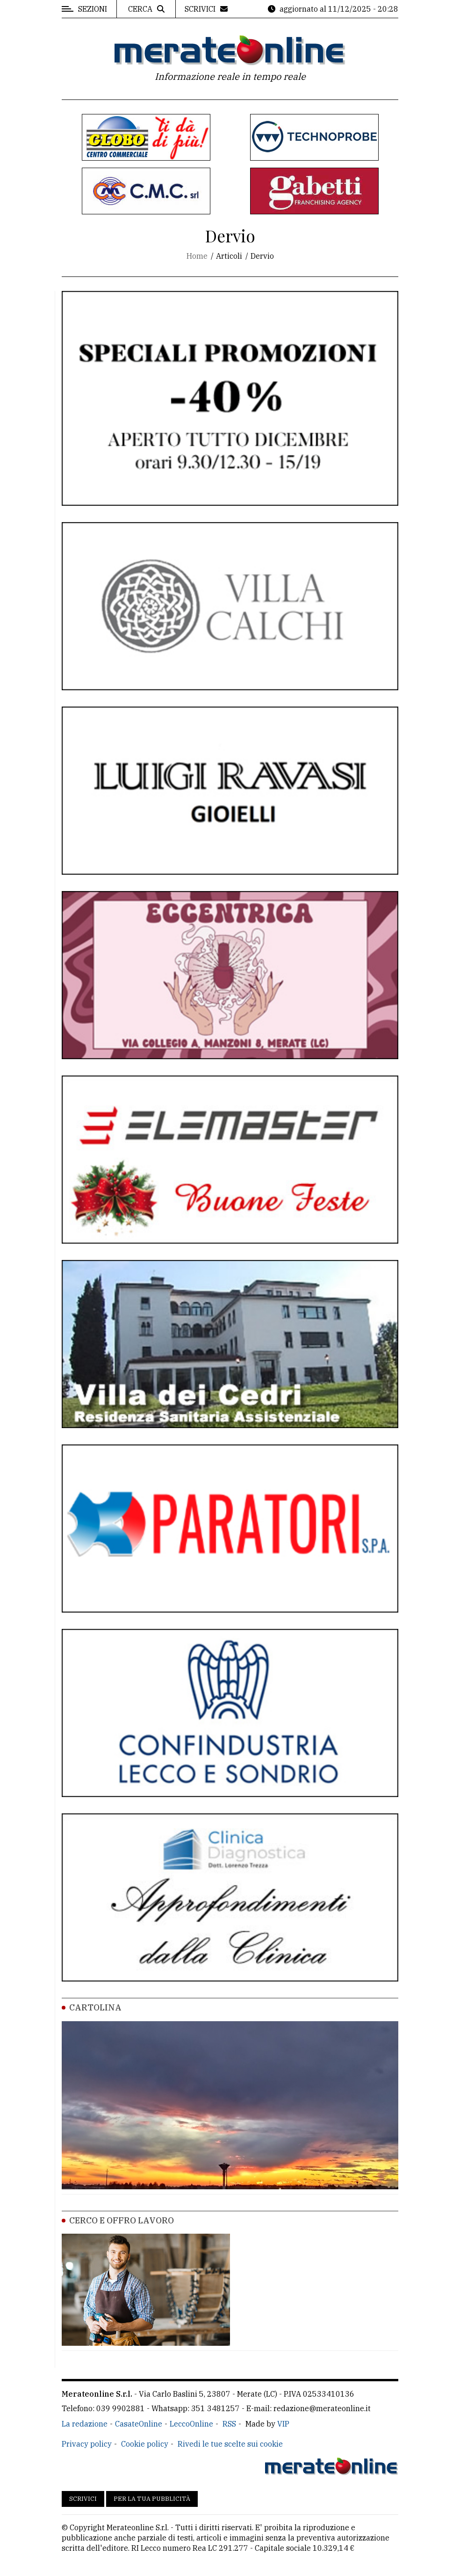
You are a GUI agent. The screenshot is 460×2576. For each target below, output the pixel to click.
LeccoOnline (191, 2423)
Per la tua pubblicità (152, 2499)
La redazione (85, 2423)
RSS (229, 2423)
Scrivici (83, 2499)
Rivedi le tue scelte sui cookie (230, 2444)
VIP (283, 2423)
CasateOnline (138, 2423)
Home (197, 256)
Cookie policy (144, 2444)
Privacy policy (87, 2444)
